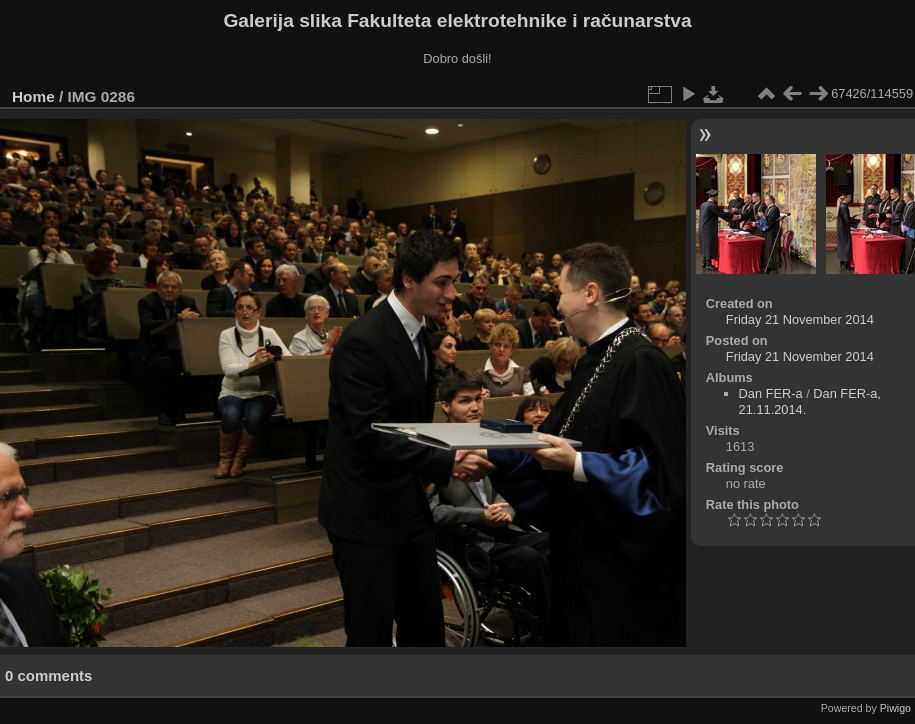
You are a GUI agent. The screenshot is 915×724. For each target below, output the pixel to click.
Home (33, 96)
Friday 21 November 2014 (800, 319)
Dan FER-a (771, 393)
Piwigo (895, 708)
